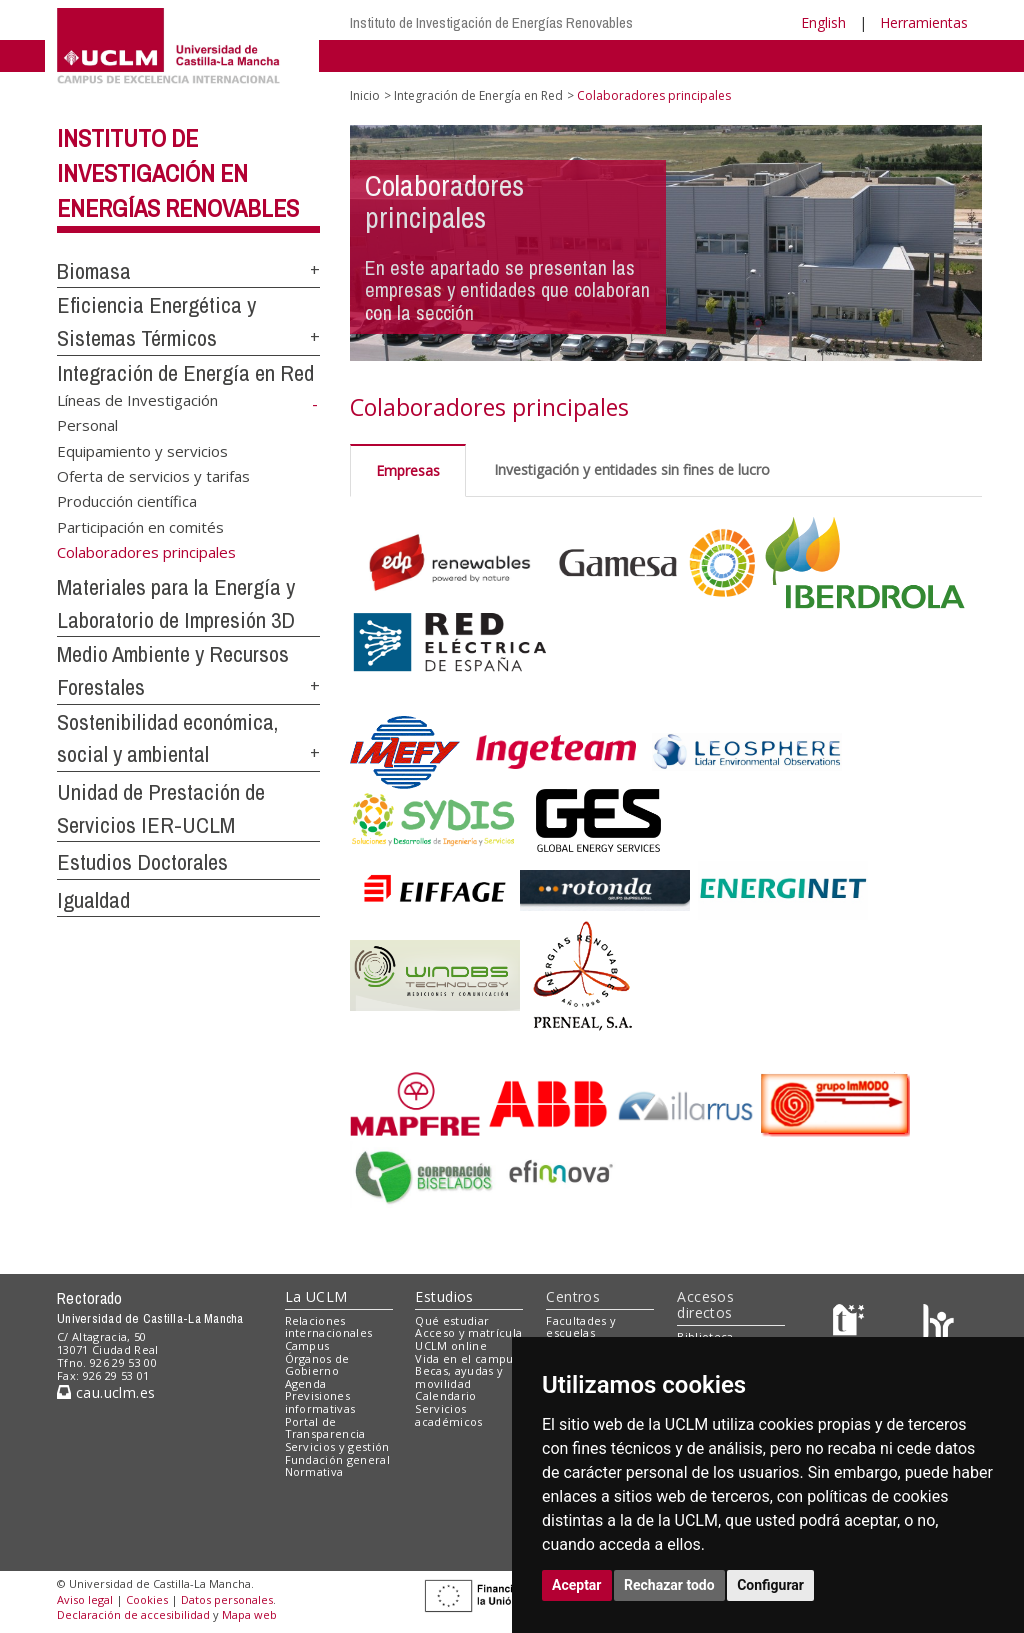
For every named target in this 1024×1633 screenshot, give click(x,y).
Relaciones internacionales (329, 1327)
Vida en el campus (467, 1358)
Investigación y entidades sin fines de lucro (632, 469)
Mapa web (249, 1614)
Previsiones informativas (320, 1402)
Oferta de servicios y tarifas (153, 476)
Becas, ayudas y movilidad (459, 1377)
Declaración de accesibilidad (133, 1614)
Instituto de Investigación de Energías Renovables (491, 22)
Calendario (445, 1395)
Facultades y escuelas (581, 1327)
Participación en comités (140, 526)
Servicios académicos (448, 1415)
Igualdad (93, 900)
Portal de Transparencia (325, 1428)
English (823, 22)
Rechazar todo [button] (669, 1585)
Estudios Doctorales (142, 862)
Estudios (444, 1296)
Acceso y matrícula (468, 1332)
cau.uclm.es (106, 1392)
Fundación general (338, 1459)
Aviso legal (85, 1599)
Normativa (314, 1471)
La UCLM (316, 1296)
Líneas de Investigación (137, 399)
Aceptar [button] (577, 1585)
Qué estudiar (452, 1320)
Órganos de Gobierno (317, 1365)
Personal (87, 425)
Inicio (365, 95)
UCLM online (451, 1345)
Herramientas (924, 22)
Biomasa (94, 271)
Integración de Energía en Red (185, 373)
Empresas (408, 470)
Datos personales (227, 1599)
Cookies (147, 1599)
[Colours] (938, 1324)
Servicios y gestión (337, 1446)
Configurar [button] (770, 1585)
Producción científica (127, 501)
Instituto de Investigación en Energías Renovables (178, 173)
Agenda (306, 1383)
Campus (307, 1345)
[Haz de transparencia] (851, 1324)
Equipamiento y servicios (142, 450)
